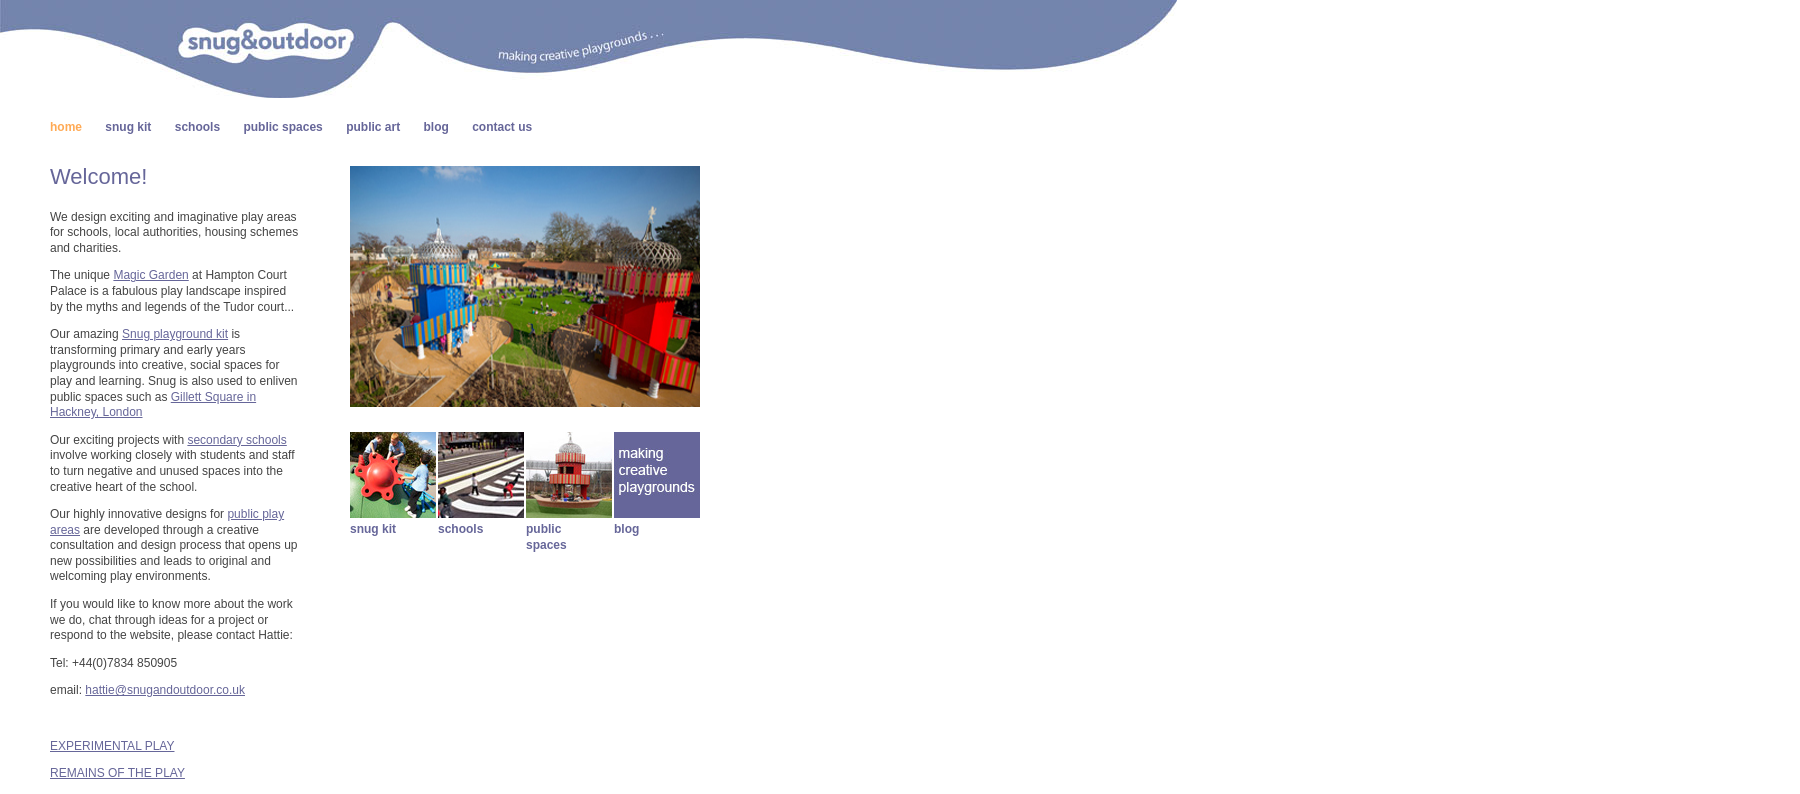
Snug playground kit (175, 334)
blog (436, 127)
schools (197, 127)
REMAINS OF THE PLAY (117, 773)
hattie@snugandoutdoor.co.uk (165, 690)
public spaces (282, 127)
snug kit (128, 127)
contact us (502, 127)
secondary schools (236, 440)
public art (373, 127)
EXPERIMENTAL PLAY (112, 746)
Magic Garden (150, 275)
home (66, 127)
